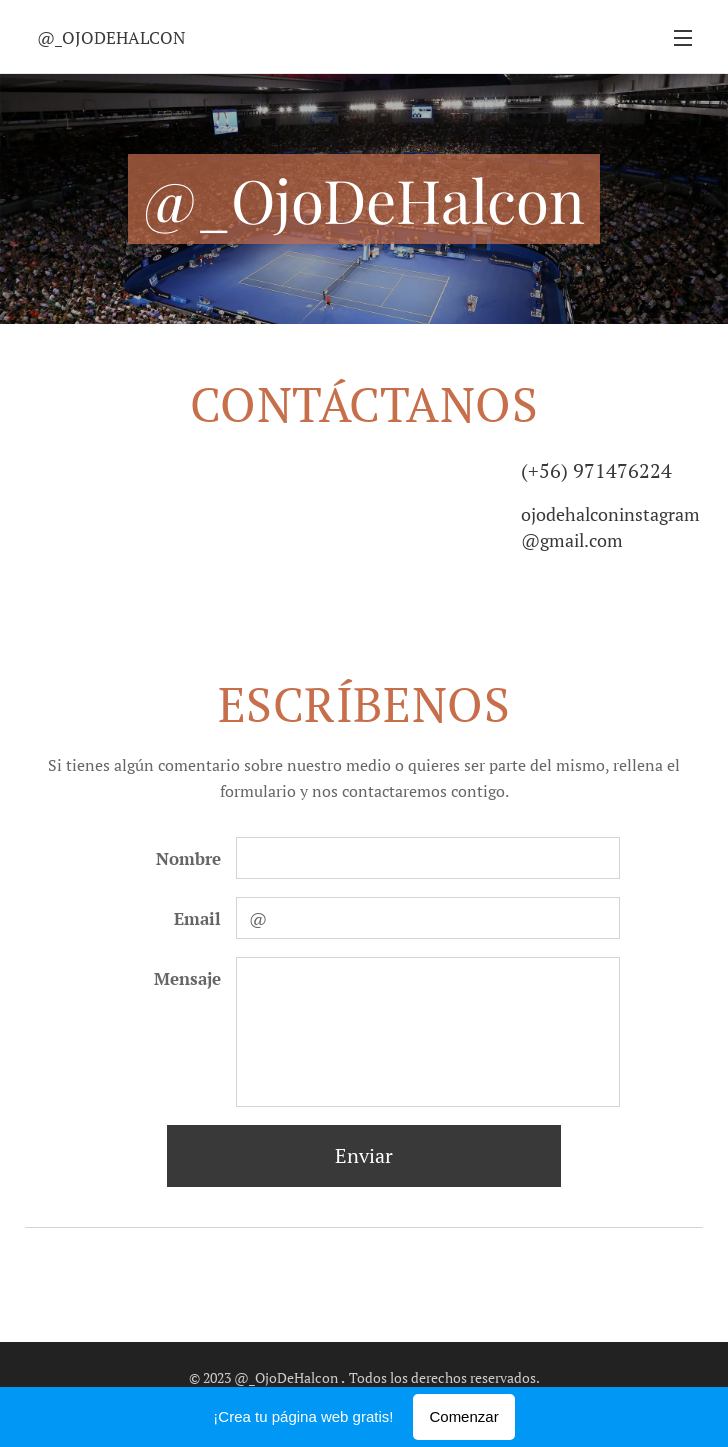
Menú (683, 38)
